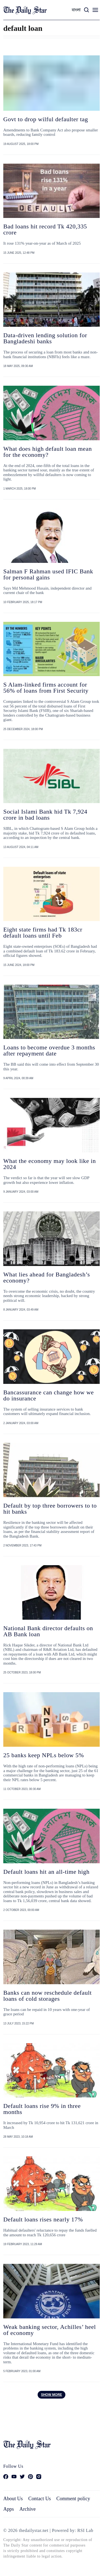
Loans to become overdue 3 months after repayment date (49, 1050)
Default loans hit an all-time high (46, 1871)
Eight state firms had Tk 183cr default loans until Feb (42, 932)
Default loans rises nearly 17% (43, 2219)
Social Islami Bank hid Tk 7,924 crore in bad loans (45, 814)
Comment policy (73, 2498)
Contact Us (39, 2498)
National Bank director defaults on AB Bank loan (48, 1631)
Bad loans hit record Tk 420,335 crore (45, 229)
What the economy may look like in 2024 (49, 1163)
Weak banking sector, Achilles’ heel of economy (49, 2329)
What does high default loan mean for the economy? (47, 451)
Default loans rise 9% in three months (42, 2108)
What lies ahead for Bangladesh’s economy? (46, 1277)
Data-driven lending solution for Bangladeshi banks (45, 338)
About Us (13, 2498)
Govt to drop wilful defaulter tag (45, 119)
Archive (28, 2509)
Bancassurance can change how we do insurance (48, 1395)
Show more (51, 2395)
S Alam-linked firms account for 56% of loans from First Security (45, 687)
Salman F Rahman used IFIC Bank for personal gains (48, 574)
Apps (8, 2509)
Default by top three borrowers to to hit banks (50, 1508)
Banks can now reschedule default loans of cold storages (47, 1995)
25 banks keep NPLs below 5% (43, 1755)
